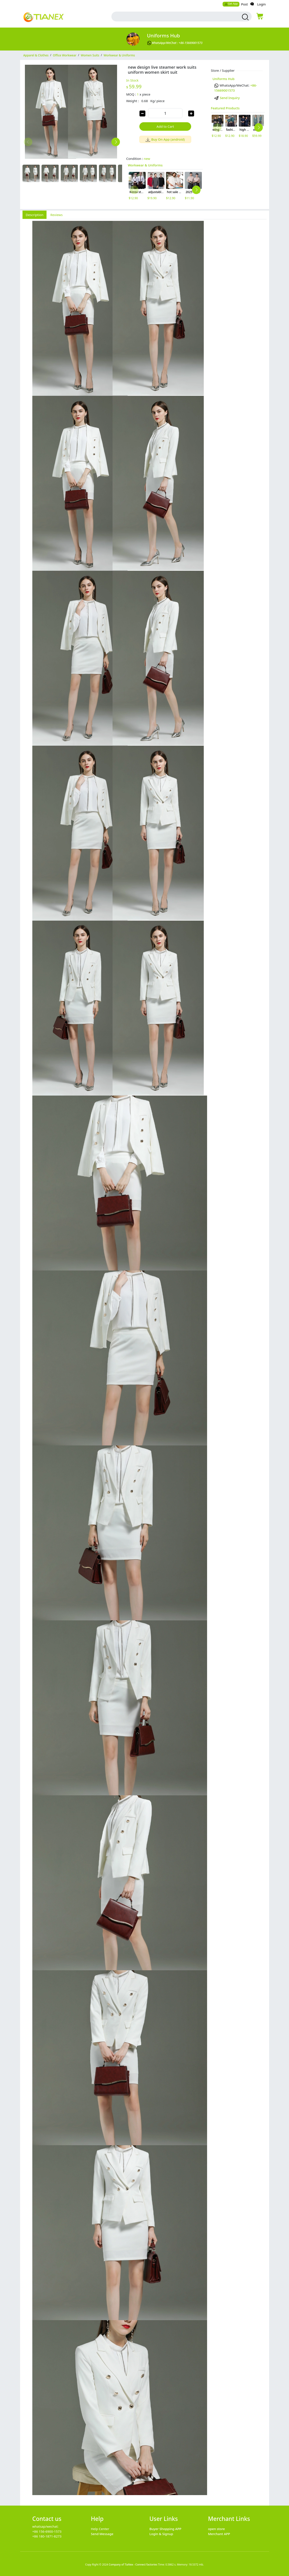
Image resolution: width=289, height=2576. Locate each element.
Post (244, 4)
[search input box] (173, 16)
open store (216, 2529)
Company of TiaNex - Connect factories (133, 2564)
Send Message (102, 2534)
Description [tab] (34, 215)
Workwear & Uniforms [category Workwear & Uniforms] (119, 55)
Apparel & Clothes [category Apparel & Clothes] (36, 55)
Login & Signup (161, 2534)
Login (261, 4)
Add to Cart (165, 126)
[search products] (245, 17)
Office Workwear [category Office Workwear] (64, 55)
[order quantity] (165, 113)
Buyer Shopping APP (165, 2529)
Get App (231, 3)
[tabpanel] (144, 1360)
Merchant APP (219, 2534)
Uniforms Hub (163, 35)
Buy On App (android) (165, 139)
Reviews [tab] (56, 215)
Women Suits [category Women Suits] (90, 55)
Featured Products (225, 108)
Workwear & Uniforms (145, 165)
